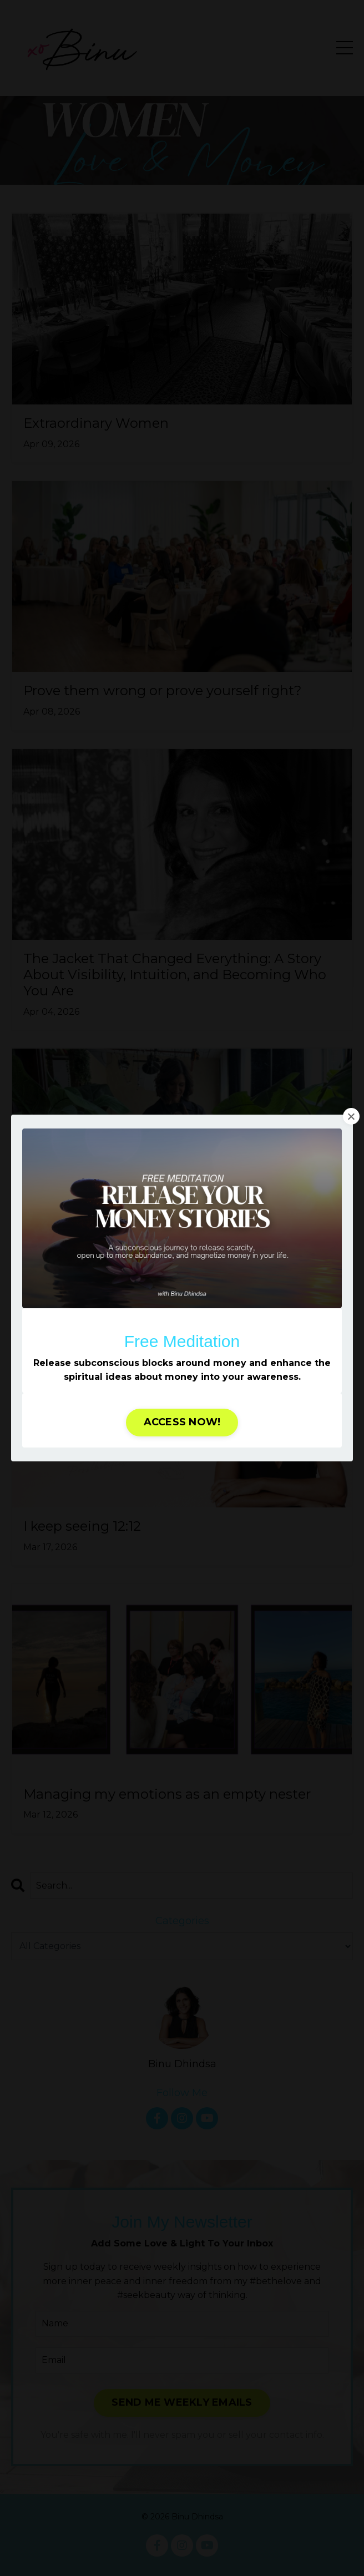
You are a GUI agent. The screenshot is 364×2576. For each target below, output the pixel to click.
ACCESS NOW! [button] (182, 1422)
